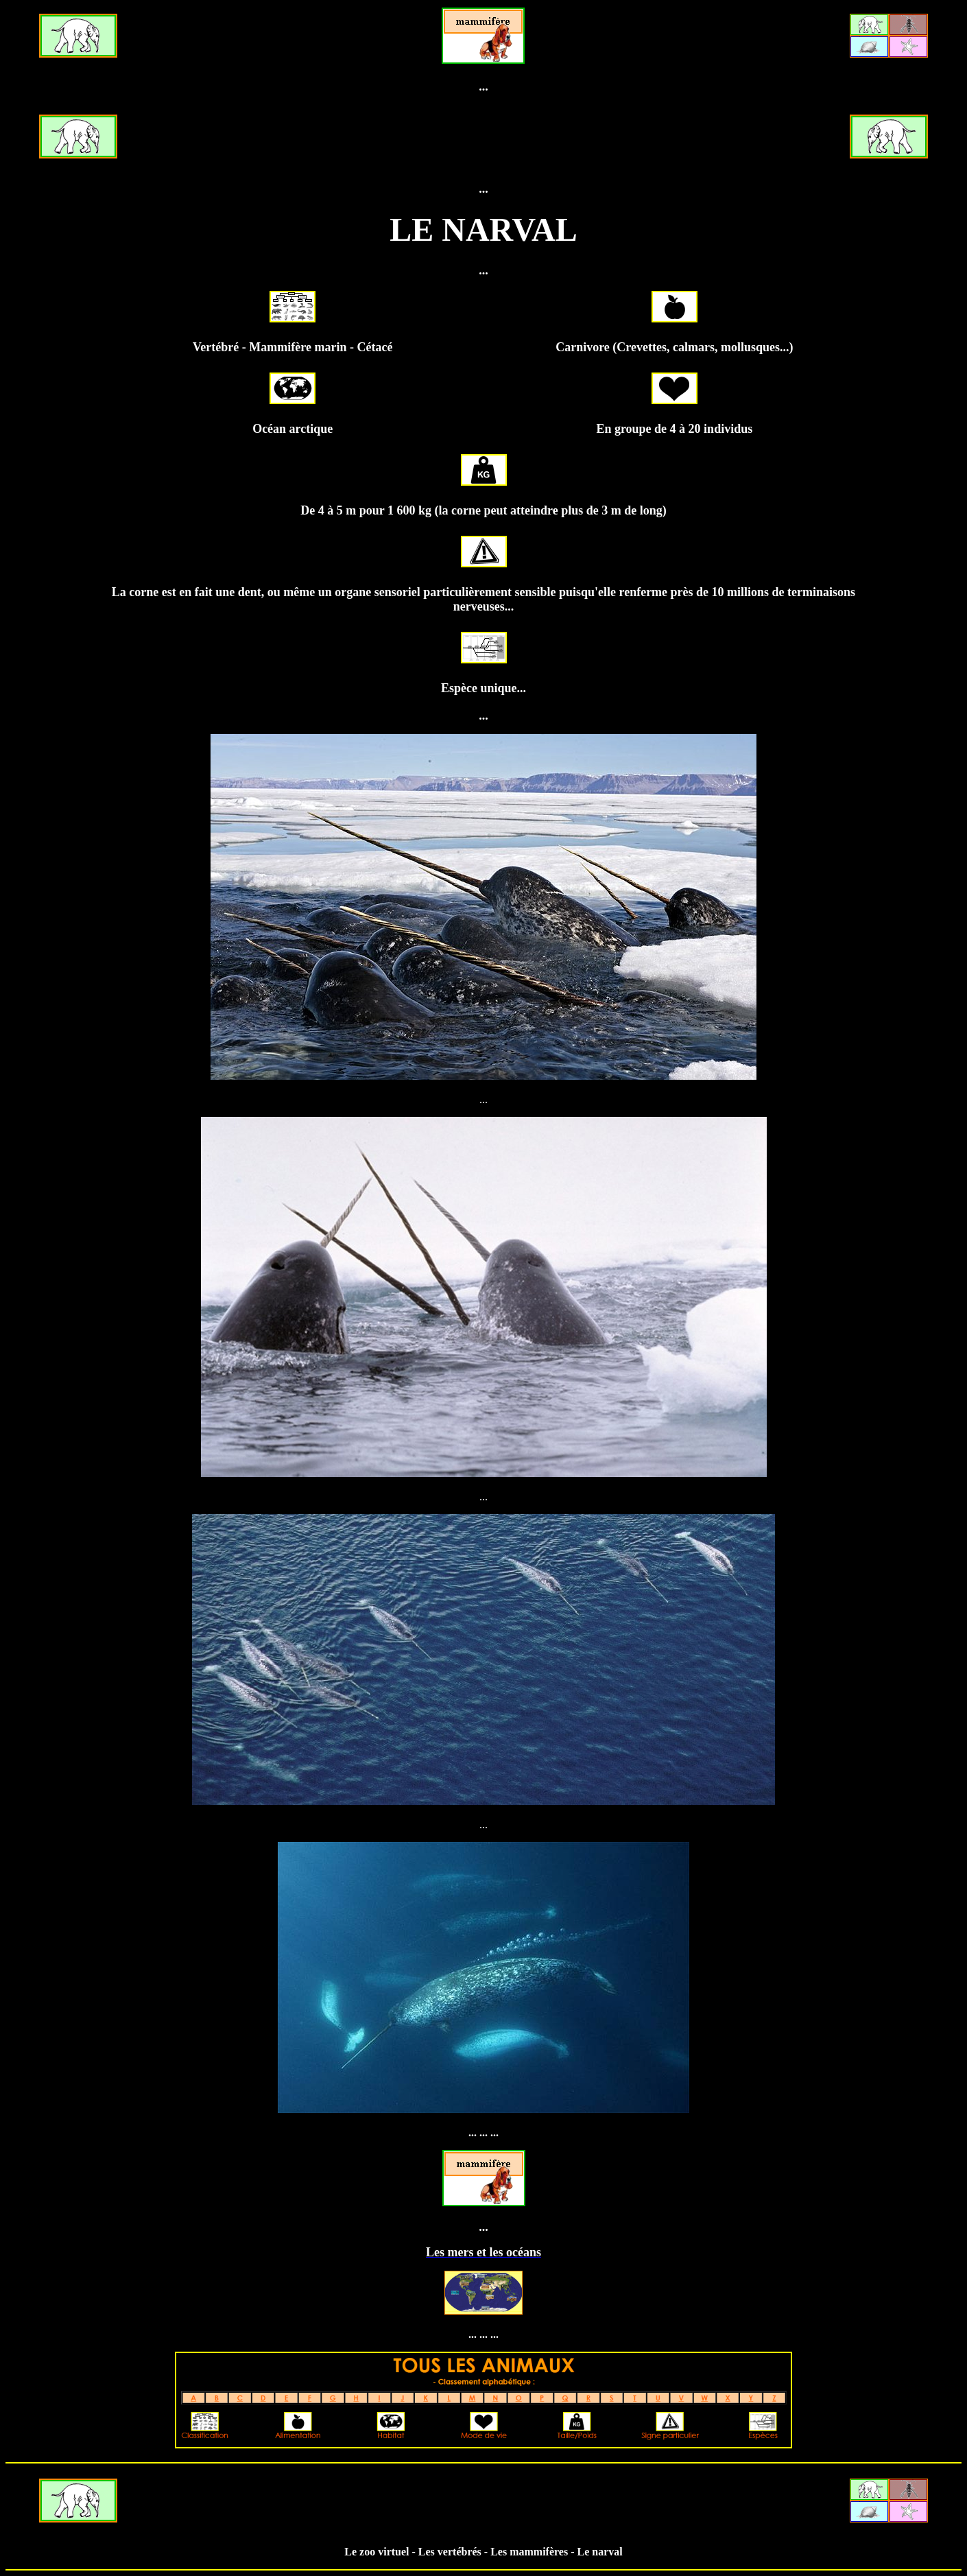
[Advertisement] (483, 138)
